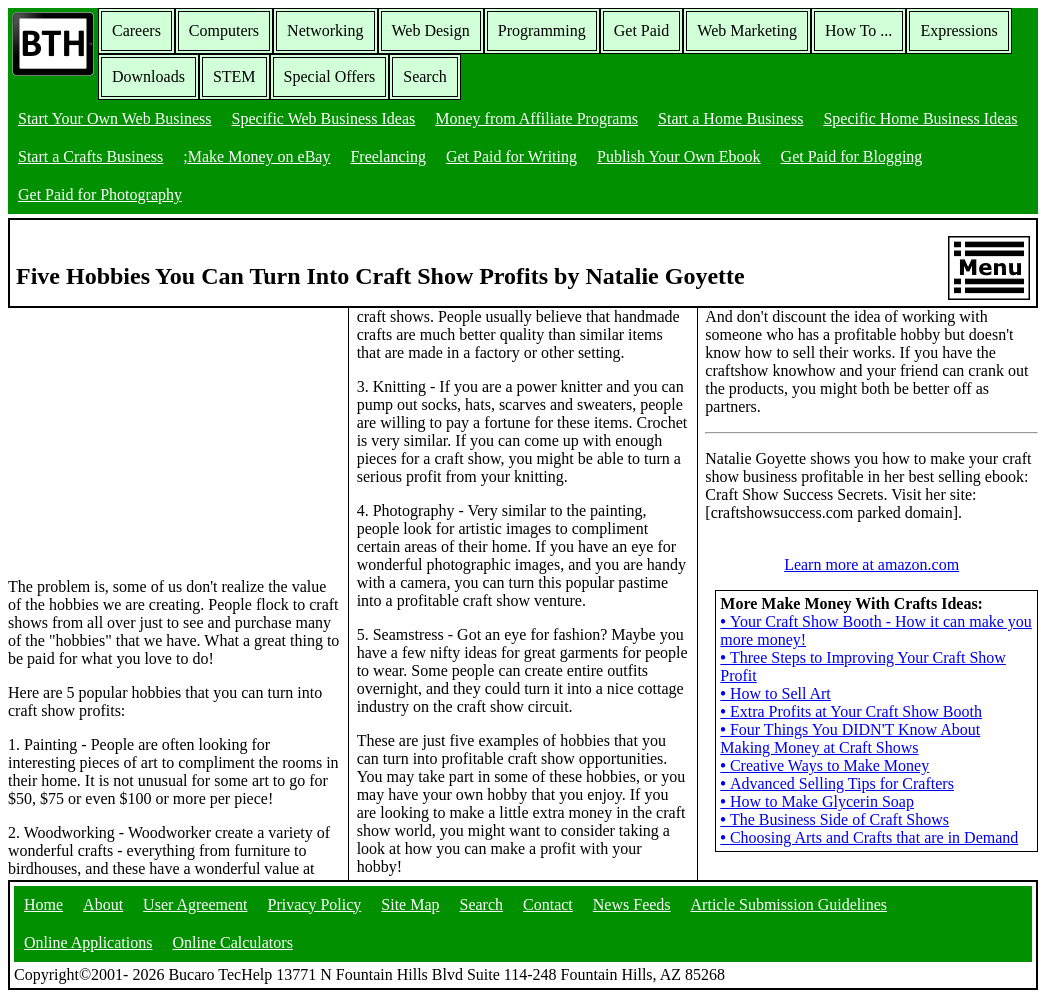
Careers (136, 30)
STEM (234, 76)
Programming (542, 30)
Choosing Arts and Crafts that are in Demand (869, 837)
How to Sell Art (775, 693)
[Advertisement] (158, 433)
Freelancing (388, 156)
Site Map (410, 904)
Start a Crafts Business (90, 156)
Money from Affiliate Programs (536, 118)
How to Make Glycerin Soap (817, 801)
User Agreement (195, 904)
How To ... (858, 30)
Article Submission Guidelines (789, 904)
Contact (548, 904)
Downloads (148, 76)
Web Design (431, 30)
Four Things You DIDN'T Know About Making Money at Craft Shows (850, 738)
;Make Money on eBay (256, 156)
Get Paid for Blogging (852, 156)
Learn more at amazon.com (871, 564)
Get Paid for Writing (511, 156)
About (103, 904)
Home (43, 904)
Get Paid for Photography (100, 194)
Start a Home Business (730, 118)
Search (425, 76)
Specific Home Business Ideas (920, 118)
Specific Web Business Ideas (324, 118)
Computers (224, 30)
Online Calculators (232, 942)
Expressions (958, 30)
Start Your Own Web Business (115, 118)
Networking (325, 30)
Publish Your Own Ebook (679, 156)
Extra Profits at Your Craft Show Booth (851, 711)
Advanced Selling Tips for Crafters (837, 783)
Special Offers (330, 76)
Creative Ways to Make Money (824, 765)
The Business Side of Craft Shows (834, 819)
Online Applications (88, 942)
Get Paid (642, 30)
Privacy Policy (315, 904)
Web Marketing (747, 30)
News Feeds (632, 904)
